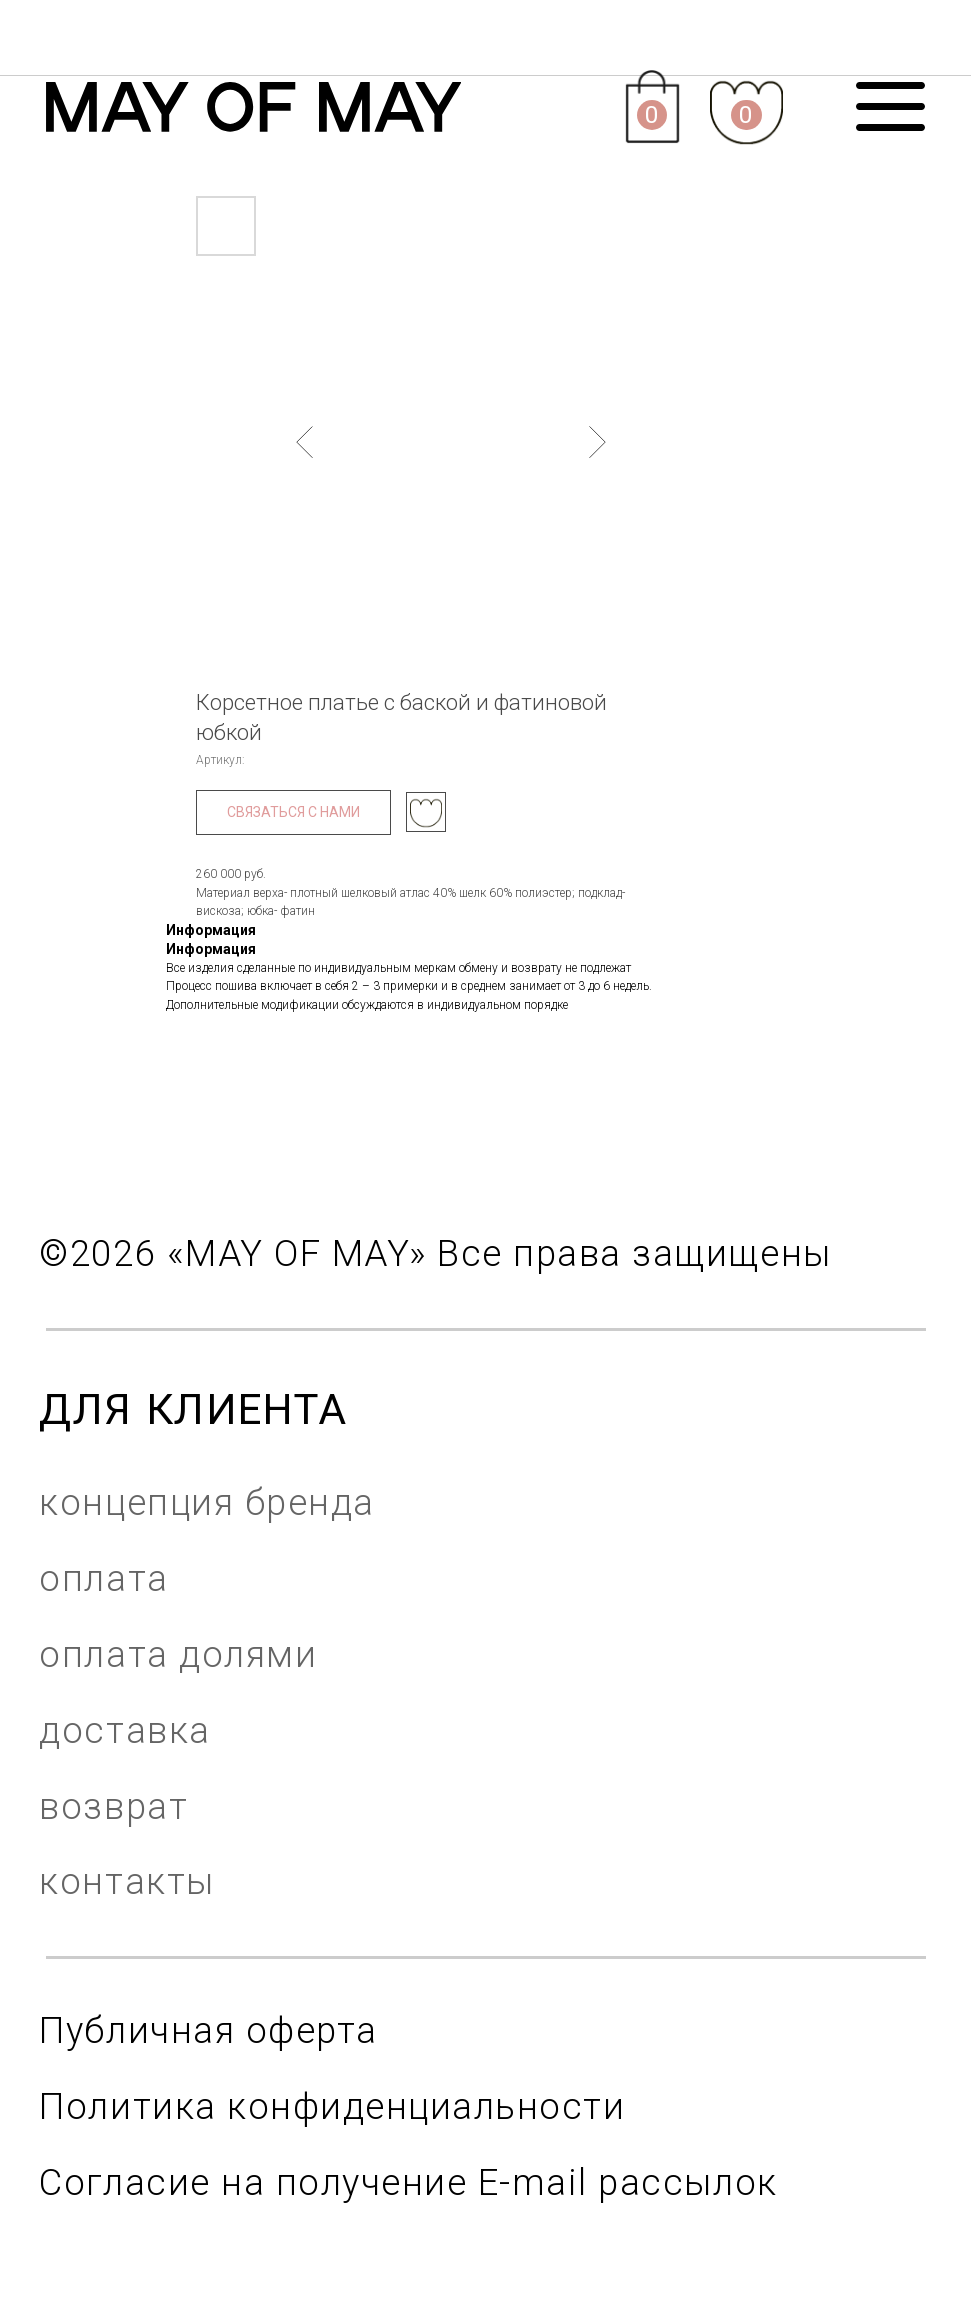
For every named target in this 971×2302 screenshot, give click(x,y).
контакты (126, 1881)
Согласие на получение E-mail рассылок (408, 2182)
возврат (113, 1806)
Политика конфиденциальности (332, 2106)
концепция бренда (206, 1502)
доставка (124, 1730)
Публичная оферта (208, 2030)
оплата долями (178, 1654)
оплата (103, 1578)
